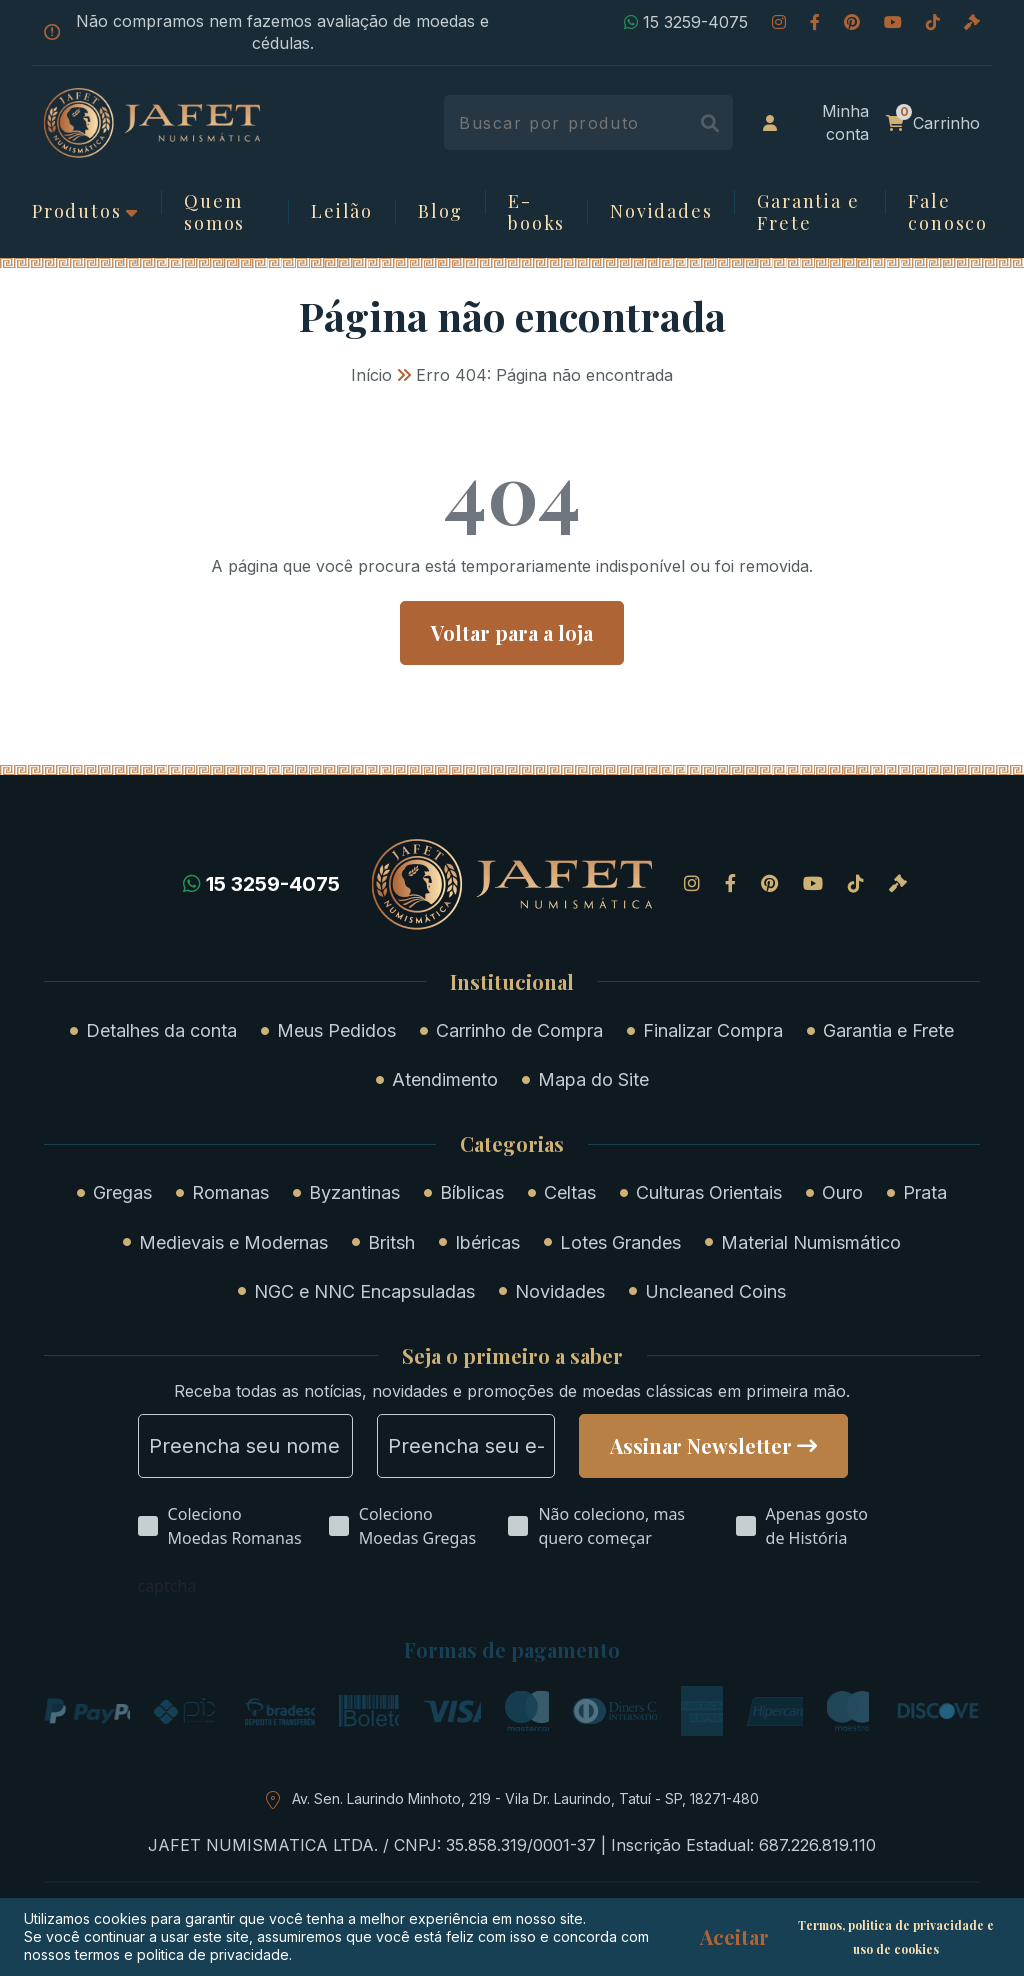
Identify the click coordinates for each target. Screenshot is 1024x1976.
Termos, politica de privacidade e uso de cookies (896, 1937)
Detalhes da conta (161, 1030)
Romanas (230, 1192)
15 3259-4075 (686, 22)
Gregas (122, 1192)
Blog (440, 212)
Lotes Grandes (620, 1242)
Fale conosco (948, 212)
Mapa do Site (593, 1079)
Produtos (76, 212)
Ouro (842, 1192)
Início (371, 375)
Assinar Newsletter (701, 1445)
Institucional (512, 982)
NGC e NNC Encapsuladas (364, 1291)
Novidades (661, 212)
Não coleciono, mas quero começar (611, 1526)
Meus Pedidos (336, 1030)
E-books (536, 212)
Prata (925, 1192)
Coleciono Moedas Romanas (235, 1526)
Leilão (342, 212)
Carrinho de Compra (519, 1030)
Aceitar (734, 1937)
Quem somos (214, 212)
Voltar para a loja (512, 632)
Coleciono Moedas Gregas (417, 1526)
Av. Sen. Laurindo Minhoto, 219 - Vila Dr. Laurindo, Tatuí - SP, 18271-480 (525, 1798)
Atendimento (445, 1079)
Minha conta (816, 122)
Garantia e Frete (808, 212)
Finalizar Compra (713, 1030)
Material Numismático (811, 1242)
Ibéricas (487, 1242)
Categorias (512, 1144)
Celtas (570, 1192)
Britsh (391, 1242)
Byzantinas (354, 1192)
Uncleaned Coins (715, 1291)
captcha (167, 1586)
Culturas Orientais (709, 1192)
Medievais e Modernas (233, 1242)
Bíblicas (472, 1192)
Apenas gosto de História (817, 1526)
